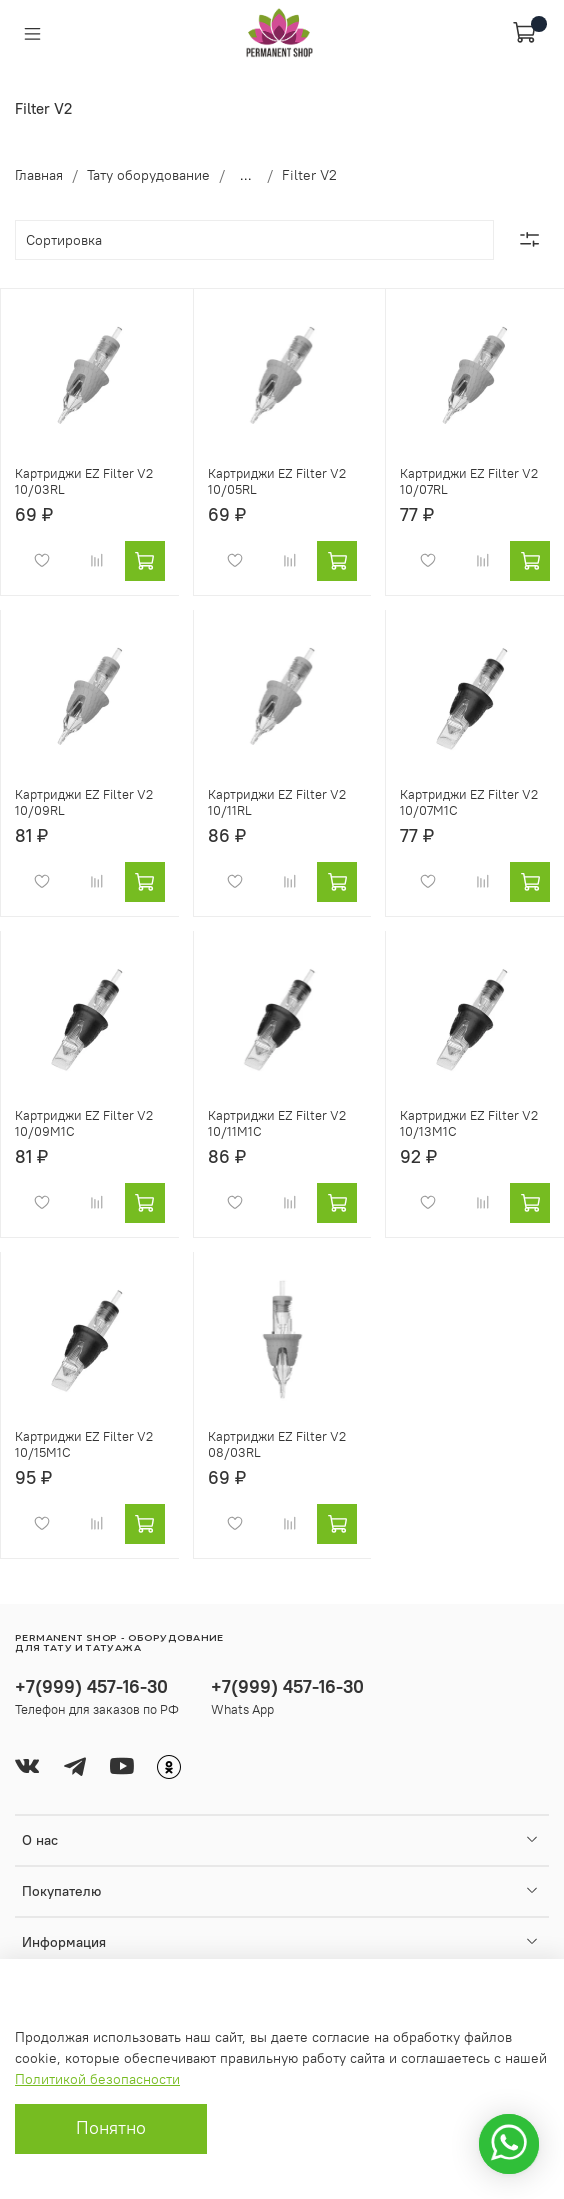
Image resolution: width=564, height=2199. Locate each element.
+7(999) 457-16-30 (91, 1686)
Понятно (111, 2128)
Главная (39, 175)
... (246, 175)
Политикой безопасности (97, 2079)
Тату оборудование (148, 175)
